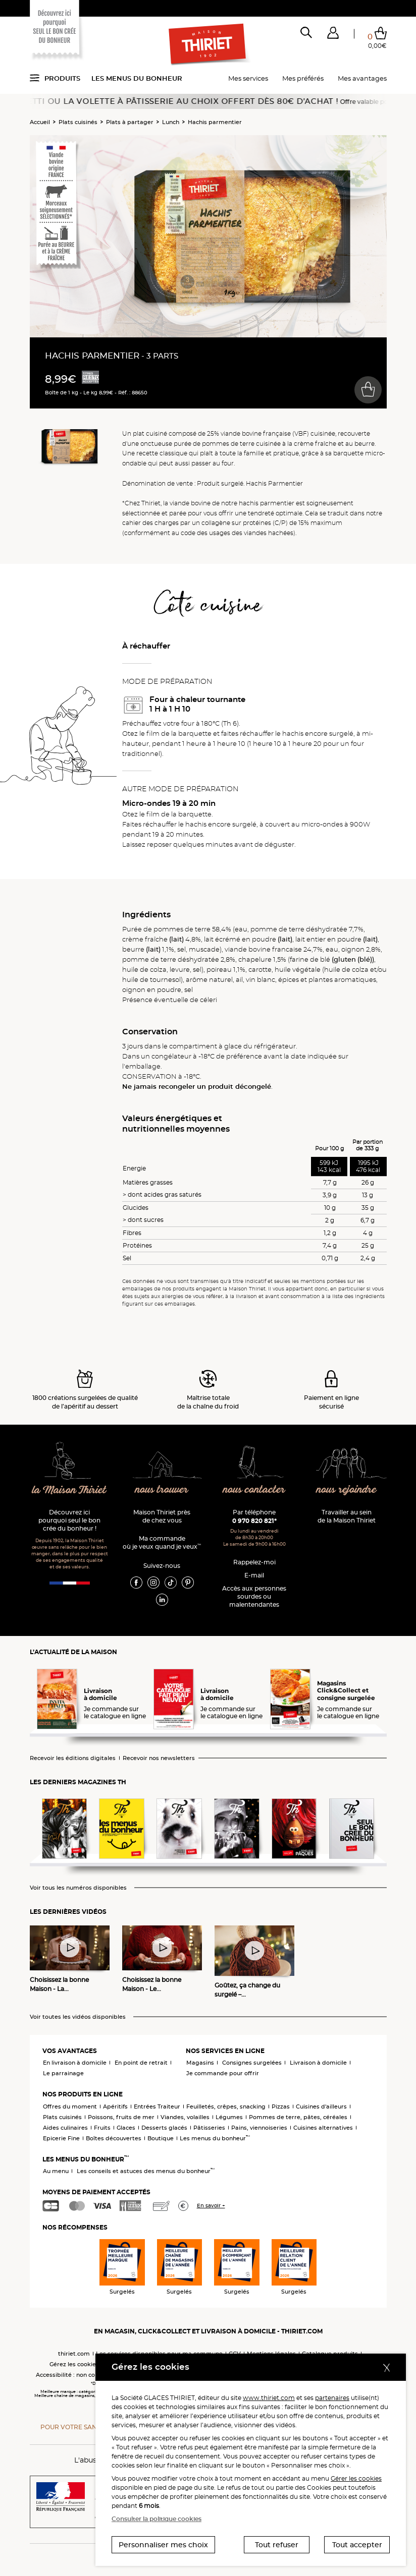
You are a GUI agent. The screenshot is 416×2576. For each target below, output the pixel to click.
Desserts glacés (164, 2127)
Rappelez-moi (254, 1562)
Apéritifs (115, 2106)
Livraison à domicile (318, 2062)
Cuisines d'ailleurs (321, 2106)
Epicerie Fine (61, 2138)
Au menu (56, 2171)
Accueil (40, 122)
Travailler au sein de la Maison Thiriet (347, 1516)
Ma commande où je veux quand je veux (162, 1542)
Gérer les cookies (356, 2478)
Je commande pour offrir (222, 2073)
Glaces (126, 2127)
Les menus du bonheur (136, 78)
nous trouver (161, 1490)
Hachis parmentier (215, 122)
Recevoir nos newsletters (159, 1758)
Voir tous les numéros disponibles (78, 1888)
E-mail (254, 1575)
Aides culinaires (65, 2127)
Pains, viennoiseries (259, 2127)
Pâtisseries (209, 2127)
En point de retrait (141, 2062)
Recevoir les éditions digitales (73, 1758)
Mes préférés (303, 78)
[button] (333, 35)
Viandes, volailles (185, 2117)
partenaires (332, 2398)
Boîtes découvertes (113, 2138)
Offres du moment (70, 2106)
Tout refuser (276, 2544)
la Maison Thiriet (69, 1490)
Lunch (170, 122)
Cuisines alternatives (323, 2127)
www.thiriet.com (269, 2398)
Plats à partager (129, 122)
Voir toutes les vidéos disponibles (78, 2017)
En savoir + (211, 2205)
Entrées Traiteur (157, 2106)
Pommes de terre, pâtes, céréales (298, 2117)
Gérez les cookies (74, 2364)
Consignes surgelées (252, 2062)
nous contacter (254, 1490)
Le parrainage (63, 2073)
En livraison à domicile (75, 2062)
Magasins (200, 2062)
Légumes (229, 2117)
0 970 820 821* (254, 1521)
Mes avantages (362, 78)
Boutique (160, 2138)
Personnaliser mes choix (163, 2544)
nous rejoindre (346, 1490)
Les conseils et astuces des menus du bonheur (146, 2171)
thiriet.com (74, 2353)
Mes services (248, 78)
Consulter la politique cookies (156, 2519)
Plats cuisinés (78, 122)
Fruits (102, 2127)
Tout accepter (357, 2544)
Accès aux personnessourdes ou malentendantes (254, 1596)
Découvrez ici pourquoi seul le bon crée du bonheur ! (69, 1520)
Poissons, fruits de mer (121, 2117)
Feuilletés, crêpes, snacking (226, 2106)
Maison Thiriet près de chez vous (161, 1516)
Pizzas (281, 2106)
